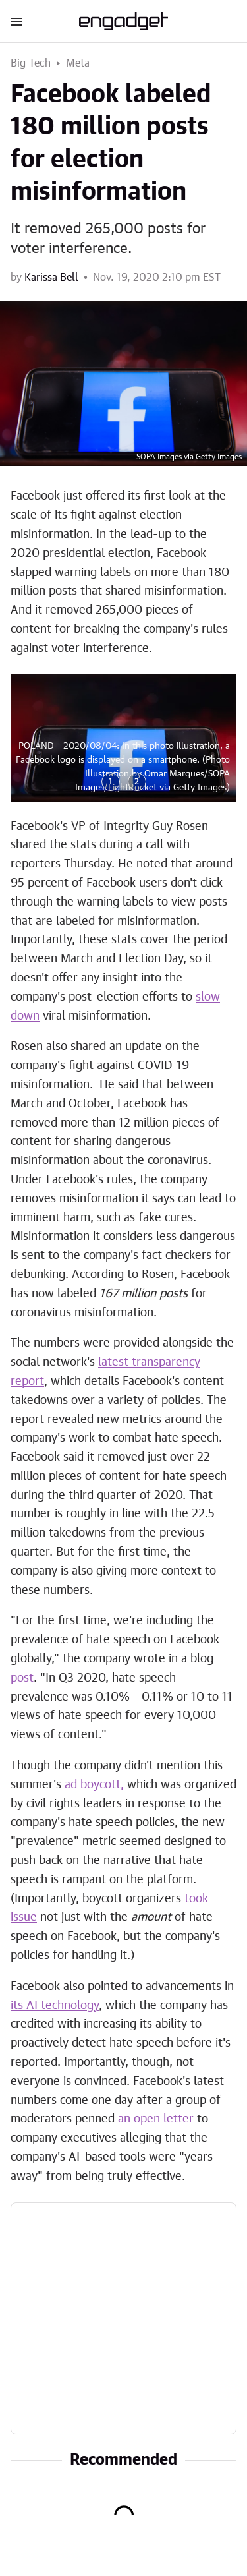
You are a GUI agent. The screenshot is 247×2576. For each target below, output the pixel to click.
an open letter (156, 2119)
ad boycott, (94, 1785)
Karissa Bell (51, 277)
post (22, 1678)
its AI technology (55, 2006)
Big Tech (31, 63)
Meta (78, 63)
